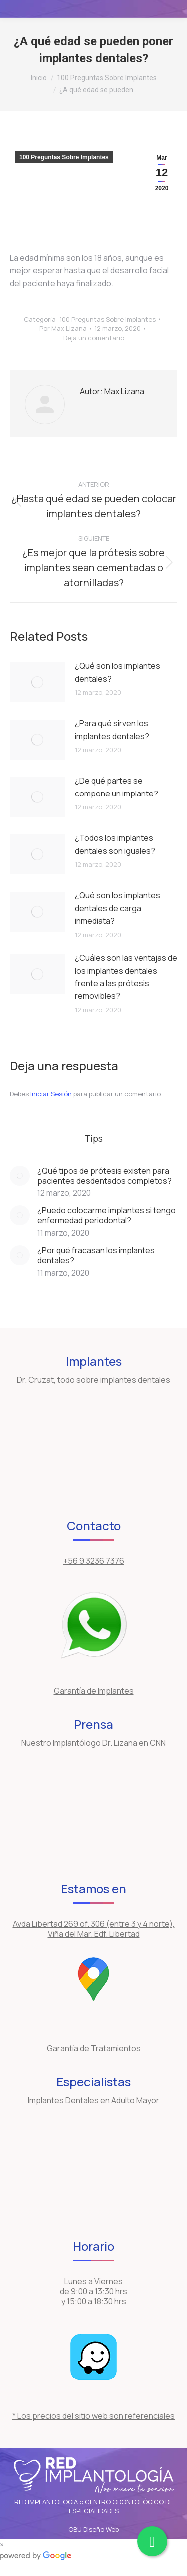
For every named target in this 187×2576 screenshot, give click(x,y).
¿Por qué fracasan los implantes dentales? (96, 1255)
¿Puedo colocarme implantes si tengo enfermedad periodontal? (106, 1215)
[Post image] (37, 682)
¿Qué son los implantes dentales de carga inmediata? (117, 908)
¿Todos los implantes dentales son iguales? (115, 844)
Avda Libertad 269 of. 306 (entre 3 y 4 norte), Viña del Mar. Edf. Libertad (94, 1928)
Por (63, 328)
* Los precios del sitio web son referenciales (93, 2415)
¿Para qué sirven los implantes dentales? (112, 730)
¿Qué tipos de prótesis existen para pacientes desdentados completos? (104, 1176)
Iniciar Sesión (51, 1093)
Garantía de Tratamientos (94, 2048)
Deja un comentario (93, 337)
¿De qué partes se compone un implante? (116, 787)
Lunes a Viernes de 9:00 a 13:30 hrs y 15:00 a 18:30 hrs (93, 2291)
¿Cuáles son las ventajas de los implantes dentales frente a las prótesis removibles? (126, 976)
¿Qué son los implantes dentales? (117, 672)
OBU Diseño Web (93, 2529)
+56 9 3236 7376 (93, 1560)
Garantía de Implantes (94, 1690)
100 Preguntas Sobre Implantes (64, 157)
